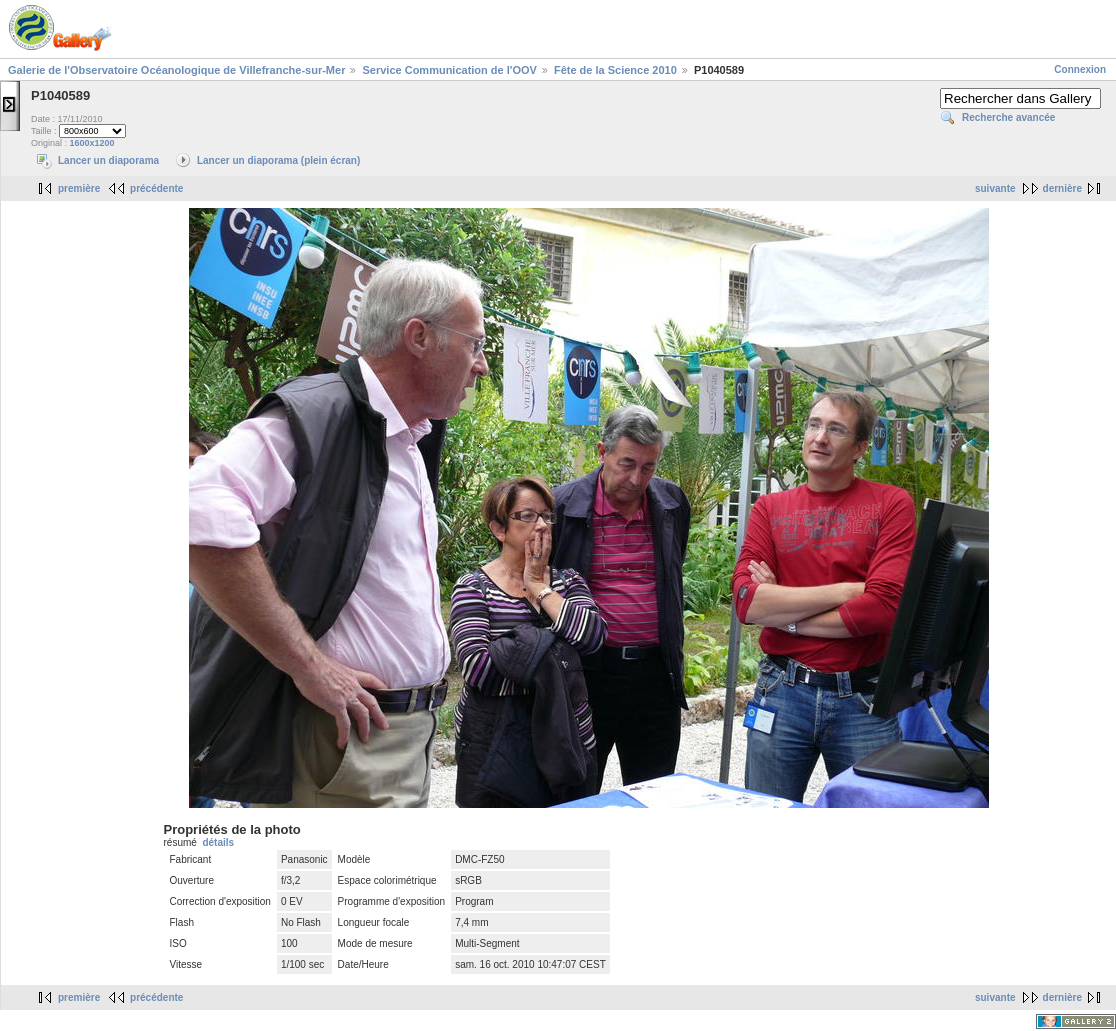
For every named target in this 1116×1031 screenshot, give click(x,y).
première (79, 188)
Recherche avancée (1008, 117)
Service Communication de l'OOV (449, 70)
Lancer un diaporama (108, 160)
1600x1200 (92, 143)
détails (218, 842)
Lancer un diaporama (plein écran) (278, 160)
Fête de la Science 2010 (615, 70)
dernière (1062, 188)
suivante (995, 188)
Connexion (1080, 69)
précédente (156, 188)
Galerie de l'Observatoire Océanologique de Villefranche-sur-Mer (176, 70)
